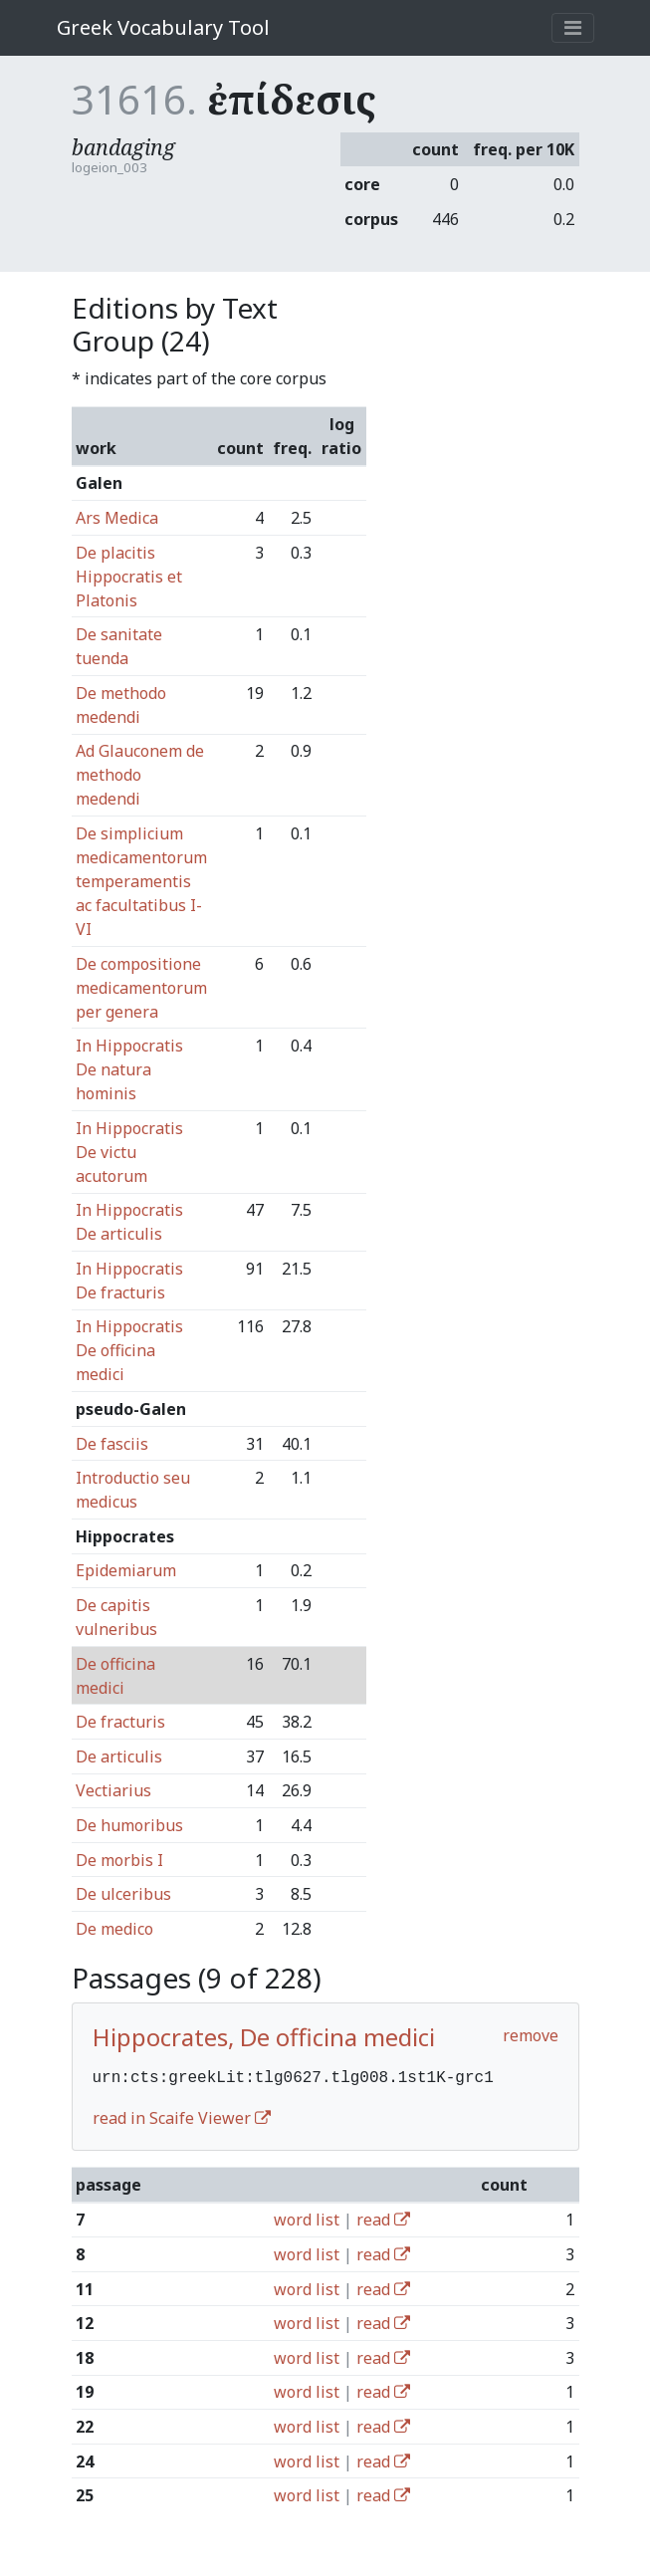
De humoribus (129, 1825)
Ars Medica (117, 518)
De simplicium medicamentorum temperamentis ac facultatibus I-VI (141, 881)
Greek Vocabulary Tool (163, 27)
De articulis (119, 1756)
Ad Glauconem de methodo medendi (140, 775)
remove (530, 2035)
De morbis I (119, 1860)
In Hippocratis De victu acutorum (129, 1152)
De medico (114, 1929)
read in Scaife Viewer (182, 2116)
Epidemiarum (126, 1570)
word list (306, 2217)
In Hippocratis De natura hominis (129, 1069)
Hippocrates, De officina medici (264, 2036)
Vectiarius (113, 1790)
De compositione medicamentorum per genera (141, 988)
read (383, 2217)
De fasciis (112, 1444)
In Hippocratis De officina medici (129, 1350)
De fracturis (120, 1722)
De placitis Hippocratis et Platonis (129, 576)
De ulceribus (123, 1894)
